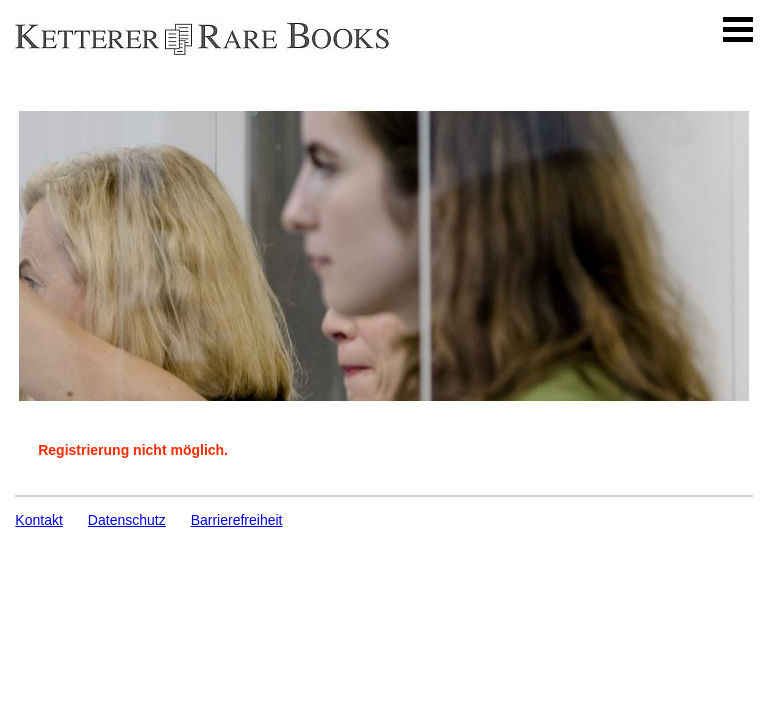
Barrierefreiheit (237, 520)
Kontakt (38, 520)
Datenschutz (127, 520)
